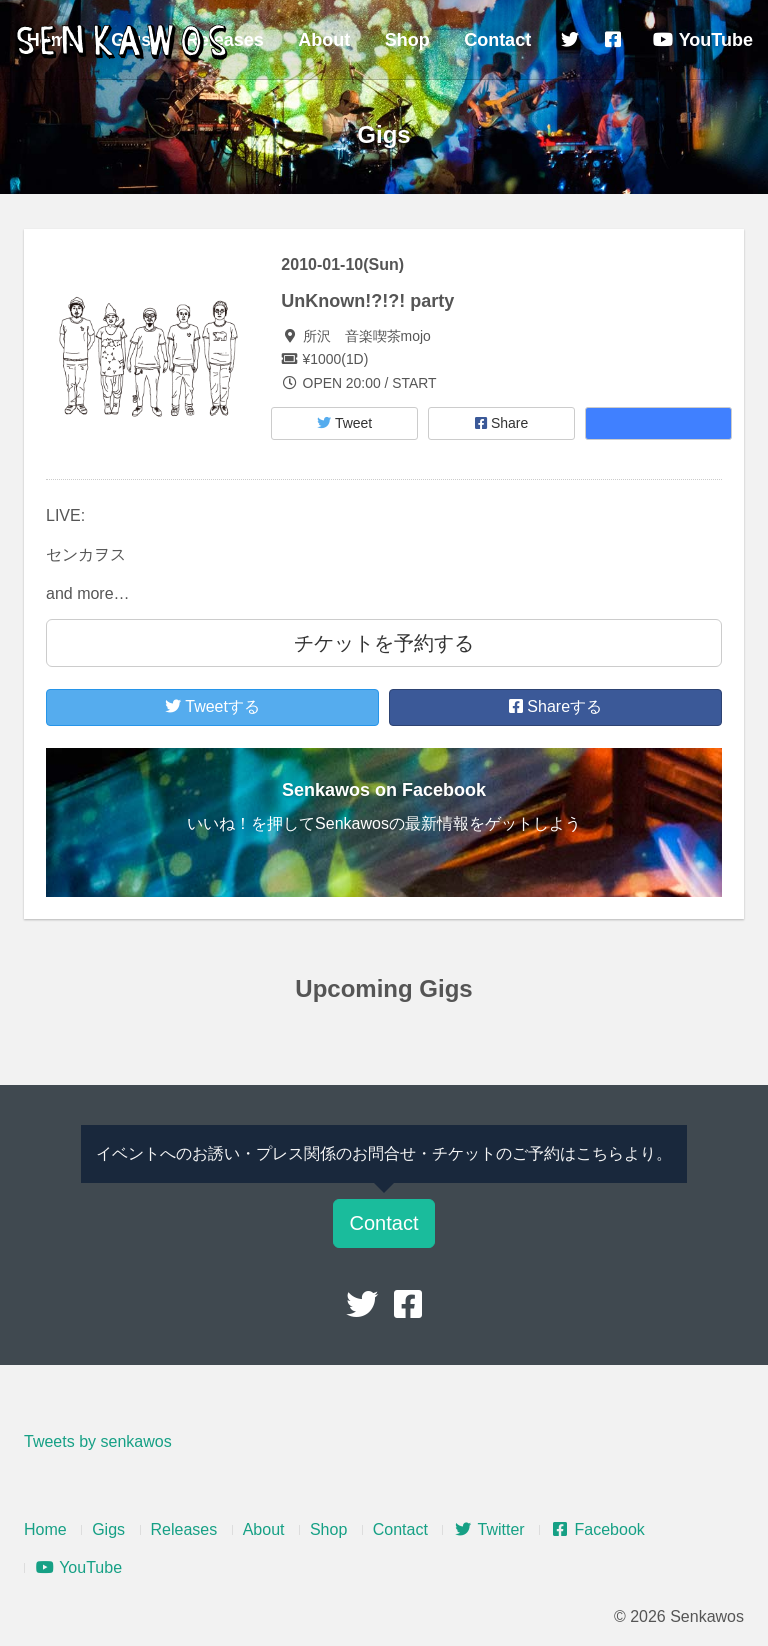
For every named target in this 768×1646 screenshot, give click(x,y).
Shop (407, 40)
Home (45, 1529)
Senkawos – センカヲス (125, 42)
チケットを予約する (384, 643)
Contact (497, 40)
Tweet (344, 423)
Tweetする (212, 706)
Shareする (555, 706)
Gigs (108, 1529)
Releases (184, 1529)
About (324, 40)
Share (501, 423)
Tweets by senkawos (98, 1441)
